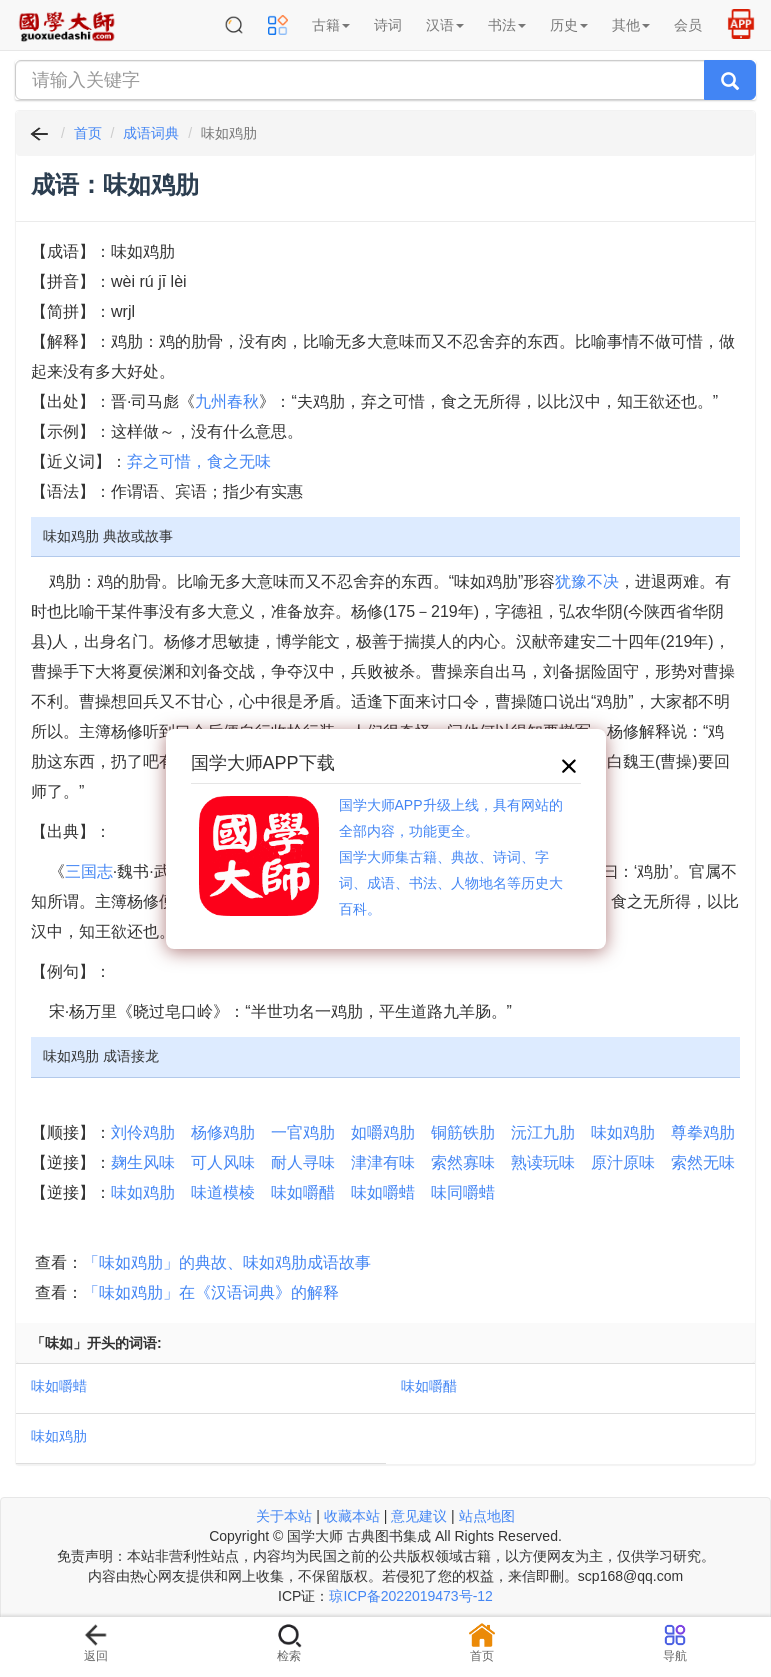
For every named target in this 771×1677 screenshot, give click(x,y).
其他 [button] (631, 25)
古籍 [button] (331, 25)
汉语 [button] (445, 25)
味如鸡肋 (623, 1132)
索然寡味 (463, 1162)
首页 (88, 133)
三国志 (89, 871)
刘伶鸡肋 (143, 1132)
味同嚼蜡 (463, 1192)
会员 (688, 25)
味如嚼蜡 (383, 1192)
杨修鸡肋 (223, 1132)
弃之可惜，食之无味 (199, 461)
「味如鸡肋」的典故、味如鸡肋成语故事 (227, 1262)
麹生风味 (143, 1162)
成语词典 (151, 133)
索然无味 (703, 1162)
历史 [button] (569, 25)
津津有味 (383, 1162)
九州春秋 (227, 401)
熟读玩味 (543, 1162)
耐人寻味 (303, 1162)
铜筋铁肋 (463, 1132)
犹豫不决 (587, 581)
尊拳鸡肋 (703, 1132)
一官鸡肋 (303, 1132)
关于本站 (284, 1516)
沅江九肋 (543, 1132)
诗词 (388, 25)
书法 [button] (507, 25)
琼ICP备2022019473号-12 (410, 1596)
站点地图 (487, 1516)
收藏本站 (352, 1516)
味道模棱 (223, 1192)
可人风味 (223, 1162)
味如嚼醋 (303, 1192)
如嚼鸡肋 (383, 1132)
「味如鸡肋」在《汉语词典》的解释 (211, 1292)
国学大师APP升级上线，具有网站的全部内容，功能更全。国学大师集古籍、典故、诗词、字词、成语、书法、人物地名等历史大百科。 (451, 857)
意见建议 (419, 1516)
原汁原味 (623, 1162)
